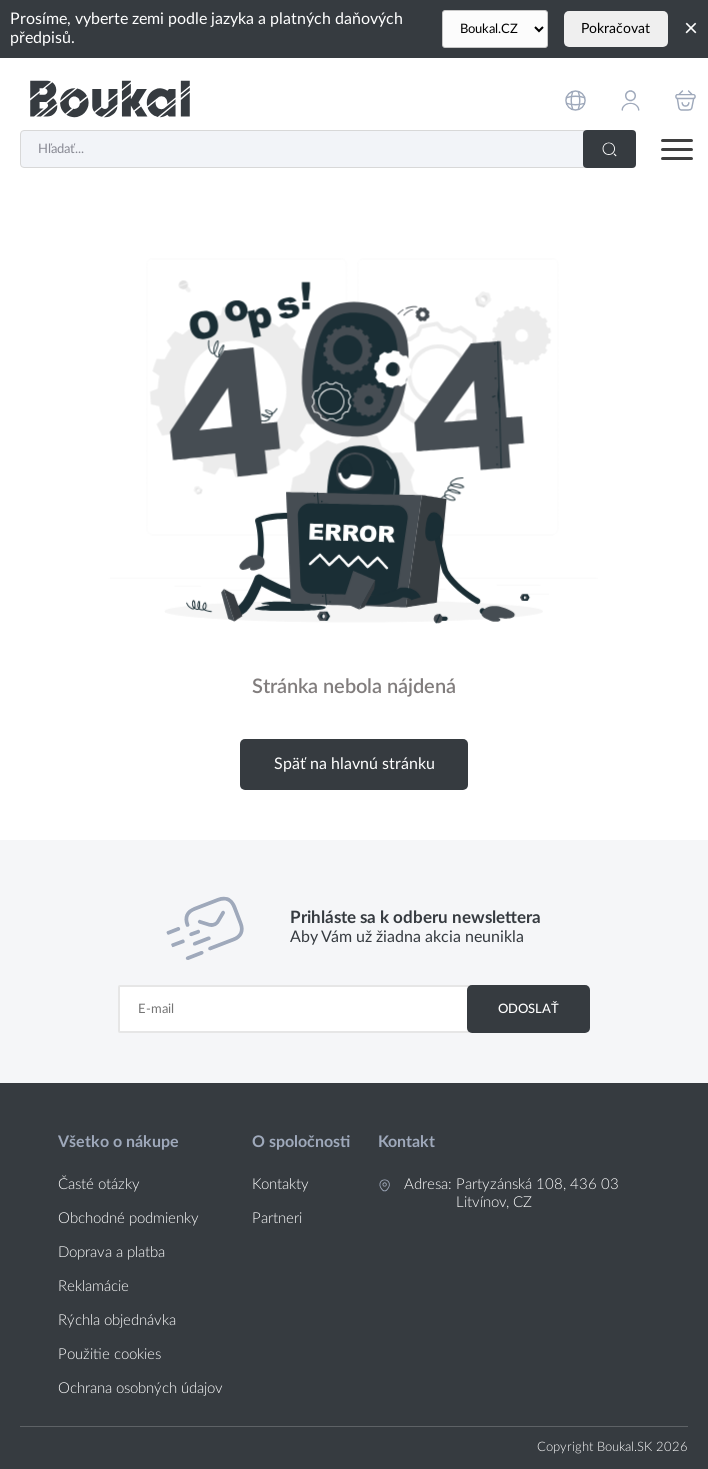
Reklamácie (93, 1286)
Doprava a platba (111, 1252)
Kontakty (280, 1184)
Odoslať (528, 1009)
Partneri (277, 1218)
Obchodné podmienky (128, 1218)
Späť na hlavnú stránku (354, 764)
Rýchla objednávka (117, 1320)
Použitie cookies (109, 1354)
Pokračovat (615, 29)
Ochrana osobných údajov (140, 1388)
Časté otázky (99, 1184)
